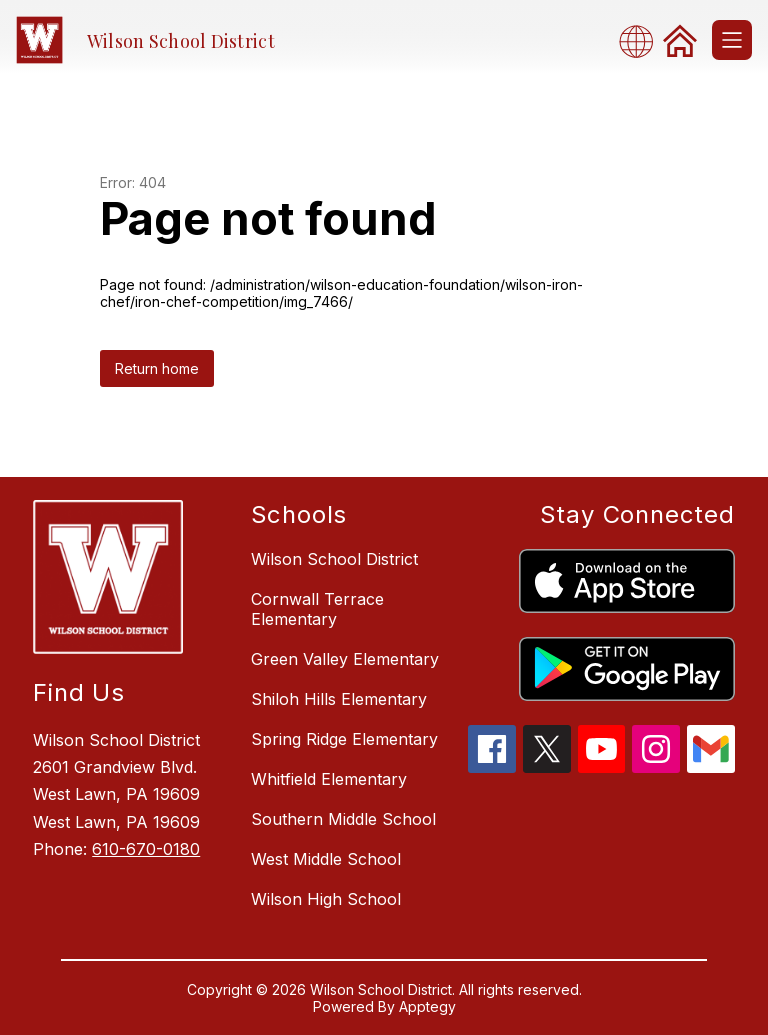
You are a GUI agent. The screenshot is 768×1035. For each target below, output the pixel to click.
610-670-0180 (146, 849)
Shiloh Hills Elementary (339, 699)
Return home (157, 368)
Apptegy (427, 1006)
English (642, 40)
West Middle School (326, 859)
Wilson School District (334, 559)
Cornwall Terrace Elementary (317, 609)
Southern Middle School (343, 819)
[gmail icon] (711, 767)
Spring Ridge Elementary (344, 739)
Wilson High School (326, 899)
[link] (680, 40)
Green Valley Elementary (345, 659)
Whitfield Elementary (329, 779)
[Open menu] (732, 40)
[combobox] (642, 40)
